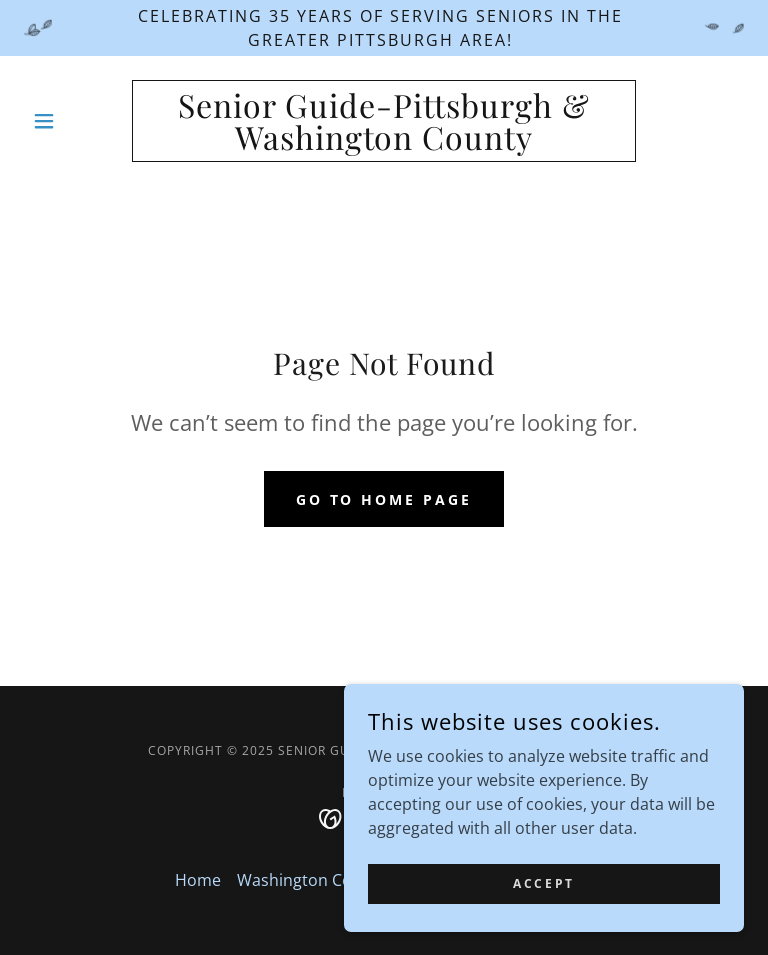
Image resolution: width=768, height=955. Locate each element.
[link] (384, 144)
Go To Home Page (384, 499)
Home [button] (198, 880)
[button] (78, 121)
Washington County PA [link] (323, 880)
